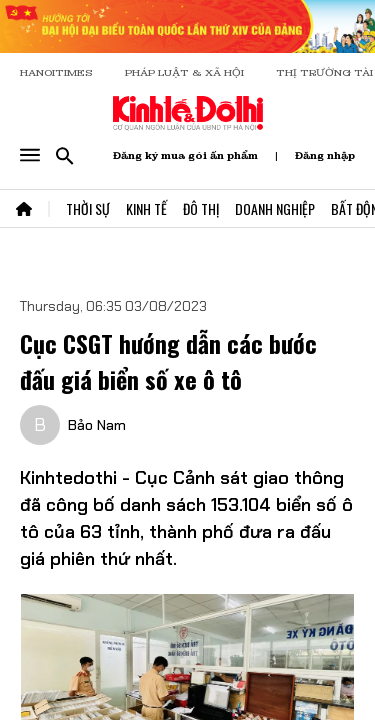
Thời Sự (88, 208)
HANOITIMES (56, 72)
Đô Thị (201, 208)
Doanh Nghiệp (275, 208)
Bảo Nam (97, 425)
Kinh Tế (146, 208)
